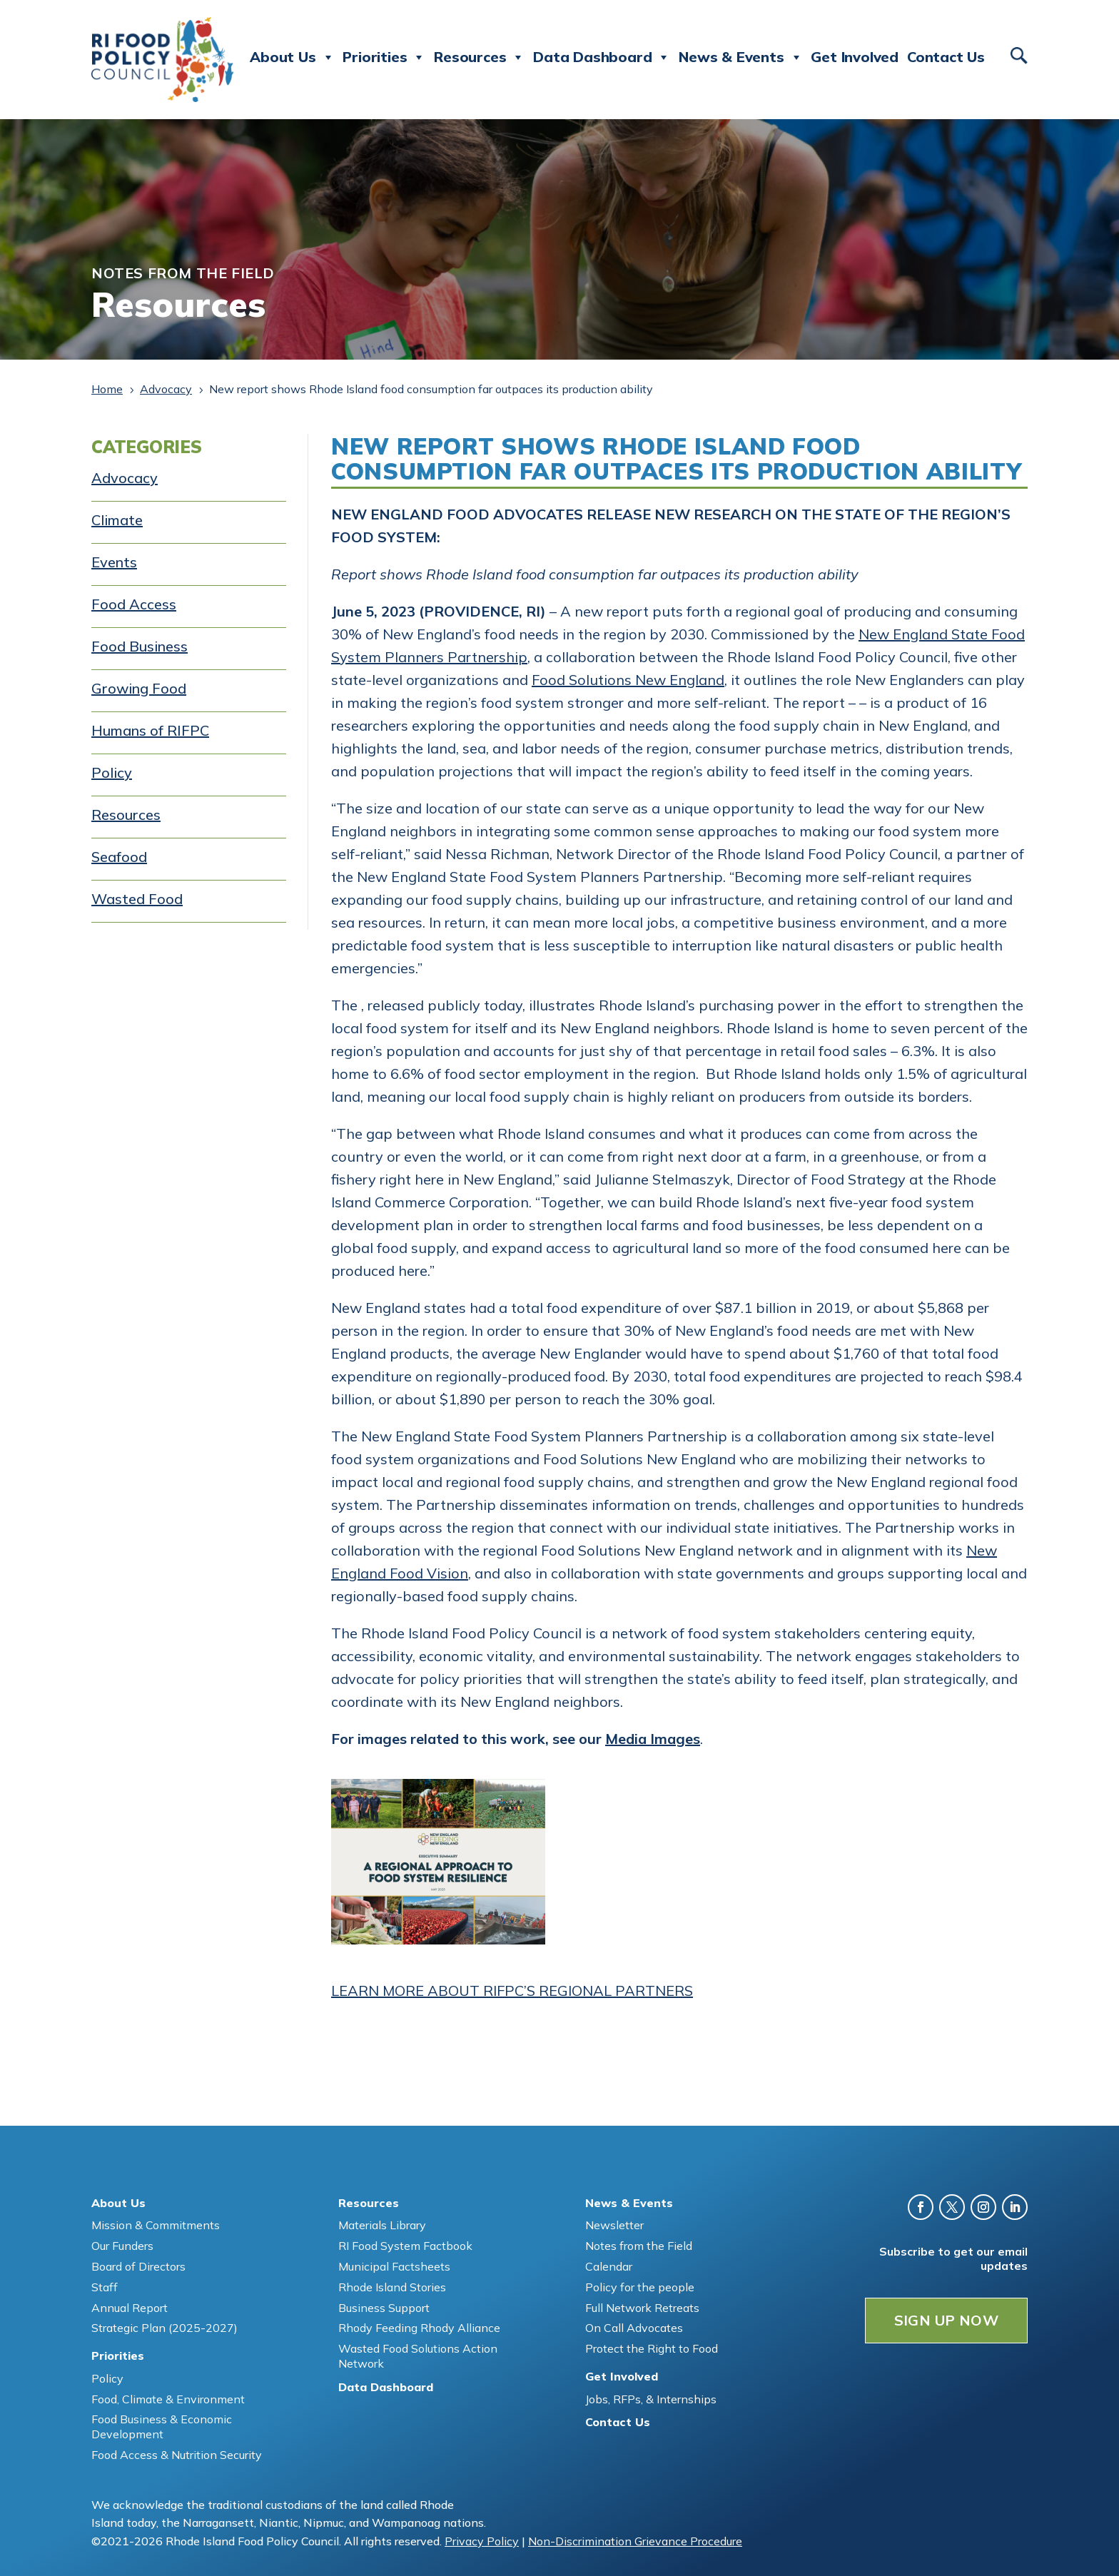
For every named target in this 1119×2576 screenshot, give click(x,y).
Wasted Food (137, 899)
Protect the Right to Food (651, 2348)
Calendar (608, 2266)
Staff (104, 2287)
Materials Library (382, 2225)
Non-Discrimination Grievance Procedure (635, 2541)
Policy (111, 772)
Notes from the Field (638, 2245)
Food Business (139, 646)
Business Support (384, 2308)
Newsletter (614, 2225)
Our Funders (122, 2245)
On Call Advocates (634, 2328)
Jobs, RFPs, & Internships (651, 2399)
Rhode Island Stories (392, 2287)
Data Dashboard (601, 57)
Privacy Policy (482, 2541)
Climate (117, 520)
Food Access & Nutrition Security (176, 2455)
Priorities (384, 57)
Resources (479, 57)
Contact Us (946, 57)
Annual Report (129, 2308)
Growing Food (138, 688)
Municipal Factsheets (394, 2266)
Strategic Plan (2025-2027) (164, 2328)
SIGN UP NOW (946, 2320)
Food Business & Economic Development (161, 2426)
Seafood (119, 857)
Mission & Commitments (155, 2225)
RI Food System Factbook (405, 2245)
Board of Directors (138, 2266)
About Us (292, 57)
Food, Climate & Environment (168, 2399)
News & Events (740, 57)
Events (114, 562)
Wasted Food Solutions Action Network (417, 2355)
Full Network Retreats (642, 2308)
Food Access (133, 604)
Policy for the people (639, 2287)
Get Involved (854, 57)
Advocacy (124, 478)
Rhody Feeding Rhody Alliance (419, 2328)
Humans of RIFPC (150, 730)
